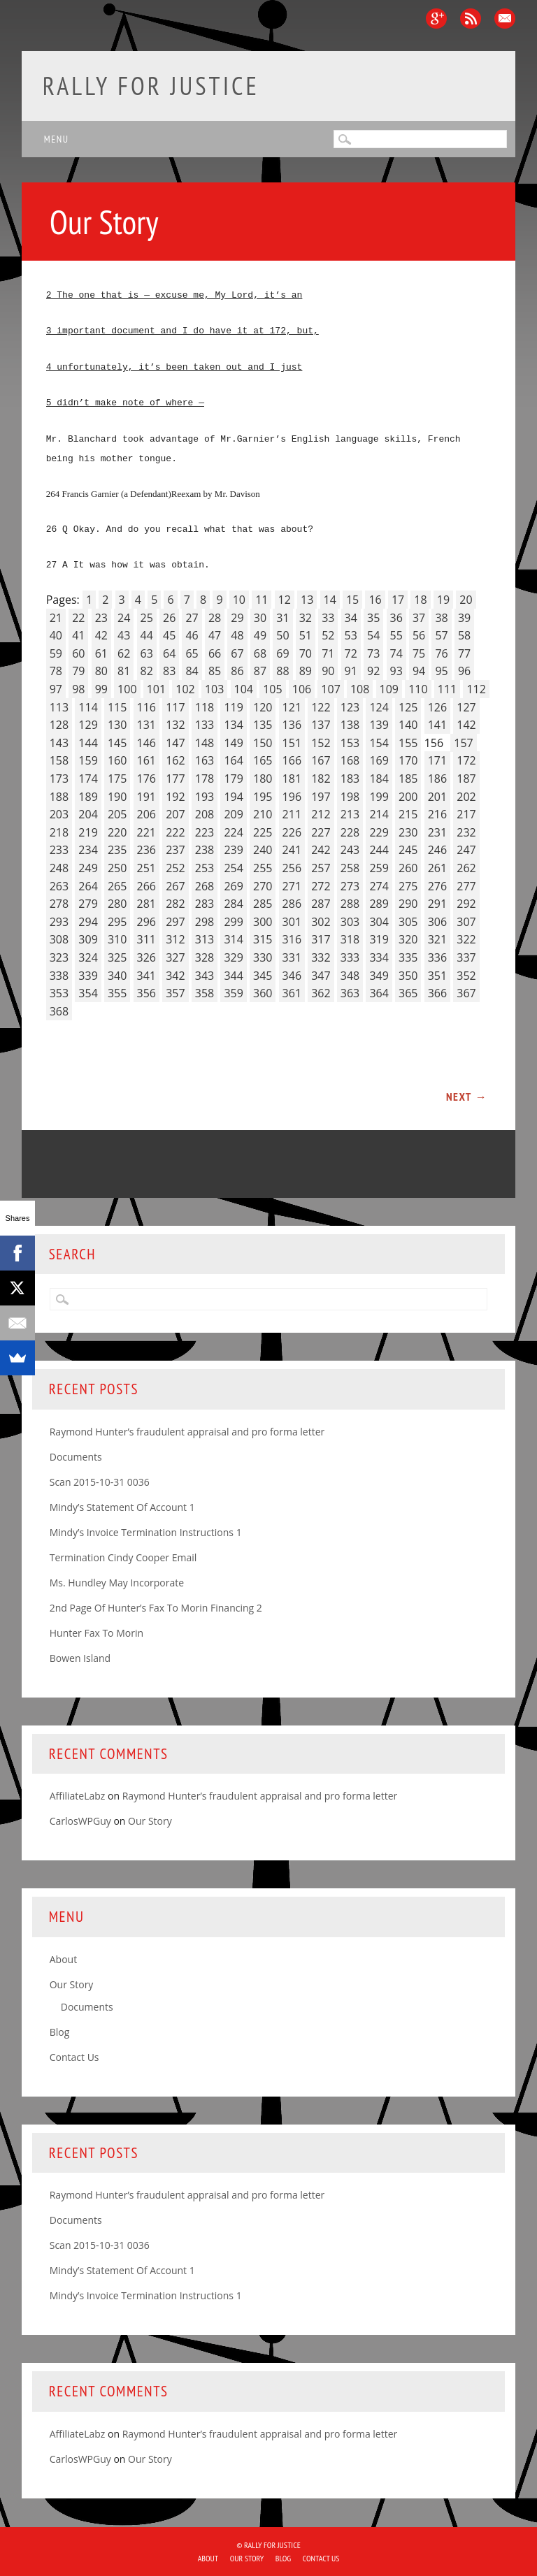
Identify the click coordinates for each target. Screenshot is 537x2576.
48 (237, 635)
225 (262, 832)
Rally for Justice (151, 85)
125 (408, 707)
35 (373, 617)
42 (101, 635)
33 (328, 617)
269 (233, 886)
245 (408, 850)
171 (437, 760)
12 (284, 599)
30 (260, 617)
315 (262, 939)
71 (328, 653)
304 (378, 921)
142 (466, 724)
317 (320, 939)
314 (233, 939)
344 (233, 975)
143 (59, 743)
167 (320, 760)
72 (351, 653)
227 (320, 832)
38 (441, 617)
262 (466, 868)
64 (169, 653)
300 (262, 921)
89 (305, 671)
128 (59, 724)
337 (466, 957)
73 (373, 653)
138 (350, 724)
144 (87, 743)
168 (350, 760)
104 (243, 689)
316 (291, 939)
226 (291, 832)
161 (146, 760)
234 (87, 850)
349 (378, 975)
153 (350, 743)
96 (464, 671)
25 (147, 617)
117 (175, 707)
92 (373, 671)
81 (123, 671)
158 (59, 760)
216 (437, 814)
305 (408, 921)
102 (185, 689)
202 (466, 796)
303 (350, 921)
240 (262, 850)
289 (378, 903)
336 (437, 957)
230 (408, 832)
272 (320, 886)
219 (87, 832)
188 (59, 796)
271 (291, 886)
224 (233, 832)
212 (320, 814)
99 (101, 689)
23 (101, 617)
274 (378, 886)
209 (233, 814)
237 (175, 850)
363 (350, 993)
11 (261, 599)
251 (146, 868)
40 (56, 635)
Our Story (150, 1821)
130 (117, 724)
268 (204, 886)
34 (351, 617)
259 (378, 868)
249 (87, 868)
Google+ (436, 18)
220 (117, 832)
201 (437, 796)
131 (146, 724)
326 (146, 957)
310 (117, 939)
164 (233, 760)
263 (59, 886)
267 (175, 886)
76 (441, 653)
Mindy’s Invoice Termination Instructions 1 (146, 1532)
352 (466, 975)
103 (214, 689)
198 (350, 796)
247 (466, 850)
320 (408, 939)
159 (87, 760)
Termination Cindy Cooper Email (123, 1557)
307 (466, 921)
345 (262, 975)
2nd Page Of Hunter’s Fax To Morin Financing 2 (156, 1607)
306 (437, 921)
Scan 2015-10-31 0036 (100, 1482)
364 (378, 993)
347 (320, 975)
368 (59, 1011)
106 (301, 689)
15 (352, 599)
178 (204, 778)
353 (59, 993)
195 (262, 796)
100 (126, 689)
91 (351, 671)
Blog (60, 2032)
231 (437, 832)
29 (237, 617)
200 (408, 796)
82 (147, 671)
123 (350, 707)
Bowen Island (80, 1658)
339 (87, 975)
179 (233, 778)
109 (389, 689)
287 (320, 903)
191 (146, 796)
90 (328, 671)
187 (466, 778)
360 (262, 993)
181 (291, 778)
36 (396, 617)
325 (117, 957)
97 (56, 689)
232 (466, 832)
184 (378, 778)
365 (408, 993)
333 (350, 957)
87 (260, 671)
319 (378, 939)
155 (408, 743)
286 (291, 903)
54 (373, 635)
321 (437, 939)
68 (260, 653)
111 (447, 689)
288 (350, 903)
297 (175, 921)
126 (437, 707)
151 (291, 743)
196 (291, 796)
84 (191, 671)
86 (237, 671)
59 (56, 653)
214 (378, 814)
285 (262, 903)
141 (437, 724)
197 (320, 796)
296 (146, 921)
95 (441, 671)
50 (282, 635)
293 (59, 921)
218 (59, 832)
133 (204, 724)
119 (233, 707)
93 (396, 671)
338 (59, 975)
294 (87, 921)
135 (262, 724)
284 (233, 903)
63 (147, 653)
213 (350, 814)
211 (291, 814)
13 (307, 599)
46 (191, 635)
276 (437, 886)
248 (59, 868)
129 (87, 724)
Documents (76, 1456)
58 (464, 635)
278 (59, 903)
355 (117, 993)
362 (320, 993)
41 (78, 635)
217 (466, 814)
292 (466, 903)
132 (175, 724)
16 (374, 599)
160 (117, 760)
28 (214, 617)
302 (320, 921)
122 (320, 707)
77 (464, 653)
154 (378, 743)
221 (146, 832)
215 (408, 814)
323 (59, 957)
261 (437, 868)
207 (175, 814)
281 (146, 903)
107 (330, 689)
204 (87, 814)
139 (378, 724)
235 (117, 850)
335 (408, 957)
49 (260, 635)
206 (146, 814)
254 (233, 868)
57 (441, 635)
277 (466, 886)
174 (87, 778)
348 (350, 975)
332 (320, 957)
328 (204, 957)
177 (175, 778)
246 (437, 850)
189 (87, 796)
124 (378, 707)
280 (117, 903)
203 (59, 814)
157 (463, 743)
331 (291, 957)
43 (123, 635)
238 (204, 850)
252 (175, 868)
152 (320, 743)
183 (350, 778)
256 (291, 868)
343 (204, 975)
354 (87, 993)
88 (282, 671)
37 (419, 617)
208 (204, 814)
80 (101, 671)
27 (191, 617)
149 (233, 743)
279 (87, 903)
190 (117, 796)
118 (204, 707)
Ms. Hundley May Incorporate (117, 1582)
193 (204, 796)
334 (378, 957)
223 (204, 832)
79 (78, 671)
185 (408, 778)
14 (330, 599)
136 (291, 724)
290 (408, 903)
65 (191, 653)
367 (466, 993)
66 (214, 653)
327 (175, 957)
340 (117, 975)
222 (175, 832)
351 (437, 975)
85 (214, 671)
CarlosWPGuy (80, 1821)
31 (282, 617)
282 (175, 903)
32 (305, 617)
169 (378, 760)
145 (117, 743)
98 (78, 689)
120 (262, 707)
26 (169, 617)
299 (233, 921)
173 (59, 778)
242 (320, 850)
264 (87, 886)
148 (204, 743)
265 (117, 886)
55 (396, 635)
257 (320, 868)
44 (147, 635)
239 (233, 850)
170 (408, 760)
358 (204, 993)
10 (239, 599)
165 (262, 760)
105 (272, 689)
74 (396, 653)
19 (443, 599)
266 (146, 886)
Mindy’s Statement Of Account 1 (122, 1507)
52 (328, 635)
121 (291, 707)
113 (59, 707)
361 (291, 993)
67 (237, 653)
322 (466, 939)
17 (398, 599)
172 (466, 760)
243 (350, 850)
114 (87, 707)
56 (419, 635)
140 (408, 724)
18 (420, 599)
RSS (470, 18)
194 (233, 796)
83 (169, 671)
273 (350, 886)
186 (437, 778)
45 (169, 635)
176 (146, 778)
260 (408, 868)
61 (101, 653)
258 (350, 868)
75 (419, 653)
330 (262, 957)
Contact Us (74, 2057)
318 (350, 939)
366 (437, 993)
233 (59, 850)
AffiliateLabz (78, 1795)
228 (350, 832)
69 (282, 653)
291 (437, 903)
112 (475, 689)
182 (320, 778)
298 (204, 921)
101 (156, 689)
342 (175, 975)
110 (417, 689)
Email (504, 18)
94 (419, 671)
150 (262, 743)
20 (465, 599)
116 (146, 707)
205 (117, 814)
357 (175, 993)
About (63, 1959)
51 (305, 635)
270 (262, 886)
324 (87, 957)
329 (233, 957)
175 (117, 778)
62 (123, 653)
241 (291, 850)
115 (117, 707)
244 (378, 850)
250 (117, 868)
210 (262, 814)
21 (56, 617)
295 (117, 921)
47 (214, 635)
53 (351, 635)
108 (359, 689)
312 (175, 939)
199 (378, 796)
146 (146, 743)
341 (146, 975)
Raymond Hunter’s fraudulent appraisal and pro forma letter (187, 1431)
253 (204, 868)
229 (378, 832)
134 (233, 724)
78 (56, 671)
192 (175, 796)
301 (291, 921)
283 (204, 903)
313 (204, 939)
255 (262, 868)
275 (408, 886)
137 (320, 724)
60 (78, 653)
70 (305, 653)
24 (123, 617)
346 (291, 975)
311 (146, 939)
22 (78, 617)
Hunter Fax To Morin (96, 1633)
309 (87, 939)
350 (408, 975)
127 (466, 707)
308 (59, 939)
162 (175, 760)
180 (262, 778)
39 (464, 617)
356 (146, 993)
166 (291, 760)
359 (233, 993)
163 (204, 760)
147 (175, 743)
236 (146, 850)
